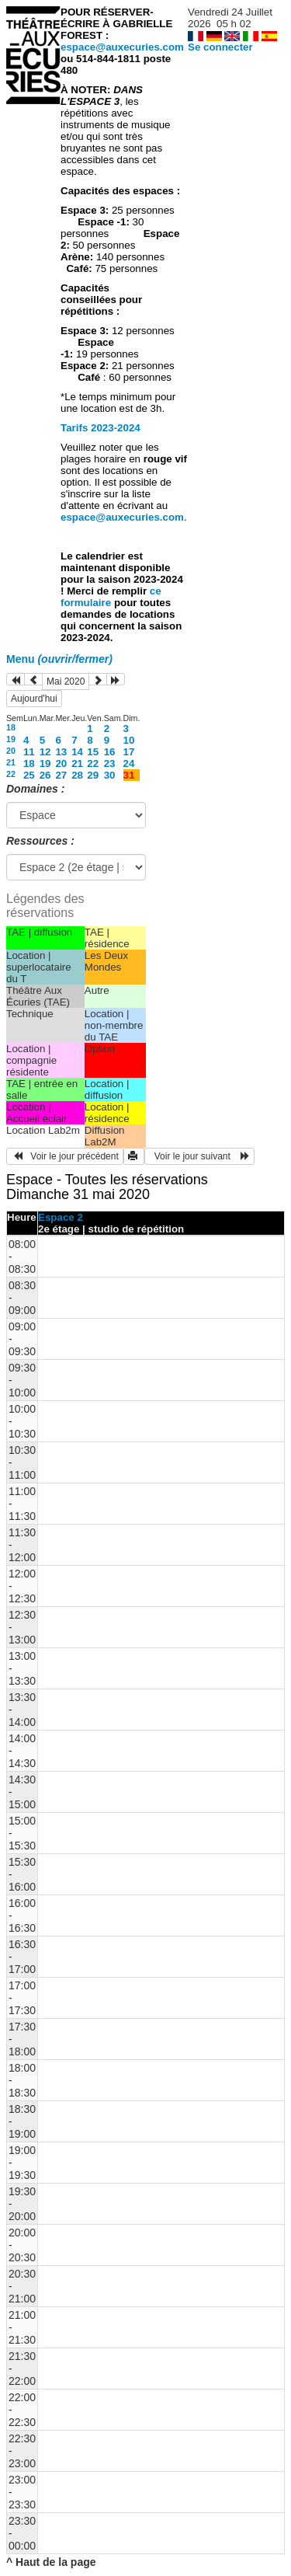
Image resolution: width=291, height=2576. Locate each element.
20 (11, 750)
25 (29, 775)
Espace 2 (60, 1217)
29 (93, 775)
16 (110, 752)
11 (29, 752)
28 (77, 775)
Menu (59, 659)
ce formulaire (111, 596)
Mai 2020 (66, 681)
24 (129, 763)
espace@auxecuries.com (122, 47)
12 (45, 752)
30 (110, 775)
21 (11, 762)
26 (45, 775)
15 (93, 752)
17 (129, 752)
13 (61, 752)
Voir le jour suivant (199, 1156)
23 (110, 763)
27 (61, 775)
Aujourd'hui (34, 698)
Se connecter (220, 47)
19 (11, 739)
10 (129, 740)
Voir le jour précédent (65, 1156)
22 (93, 763)
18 (11, 727)
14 (77, 752)
